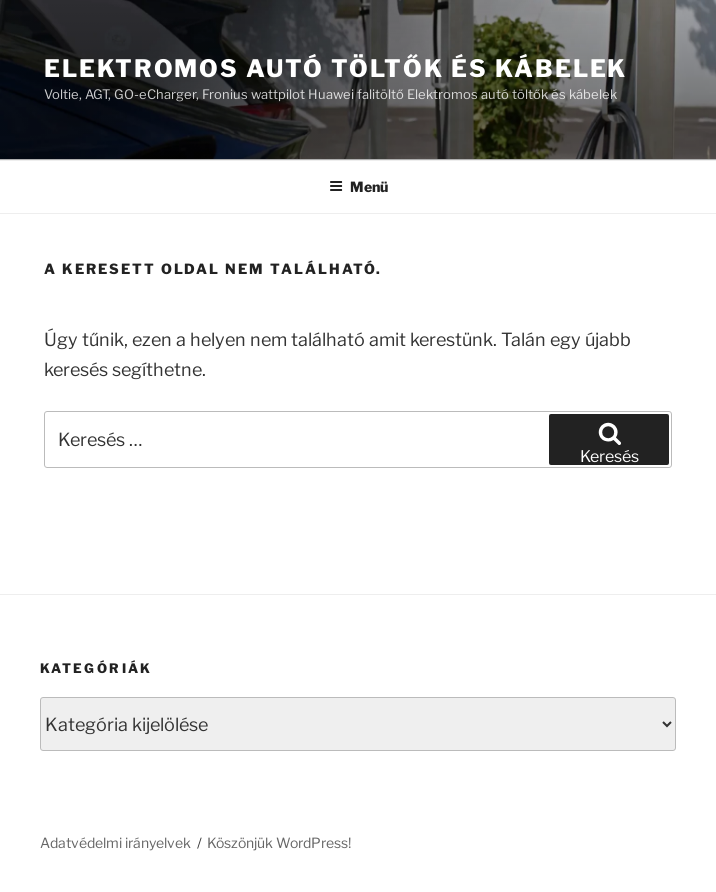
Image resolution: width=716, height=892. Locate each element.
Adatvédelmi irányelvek (115, 842)
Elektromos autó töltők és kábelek (335, 68)
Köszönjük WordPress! (279, 842)
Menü (358, 186)
